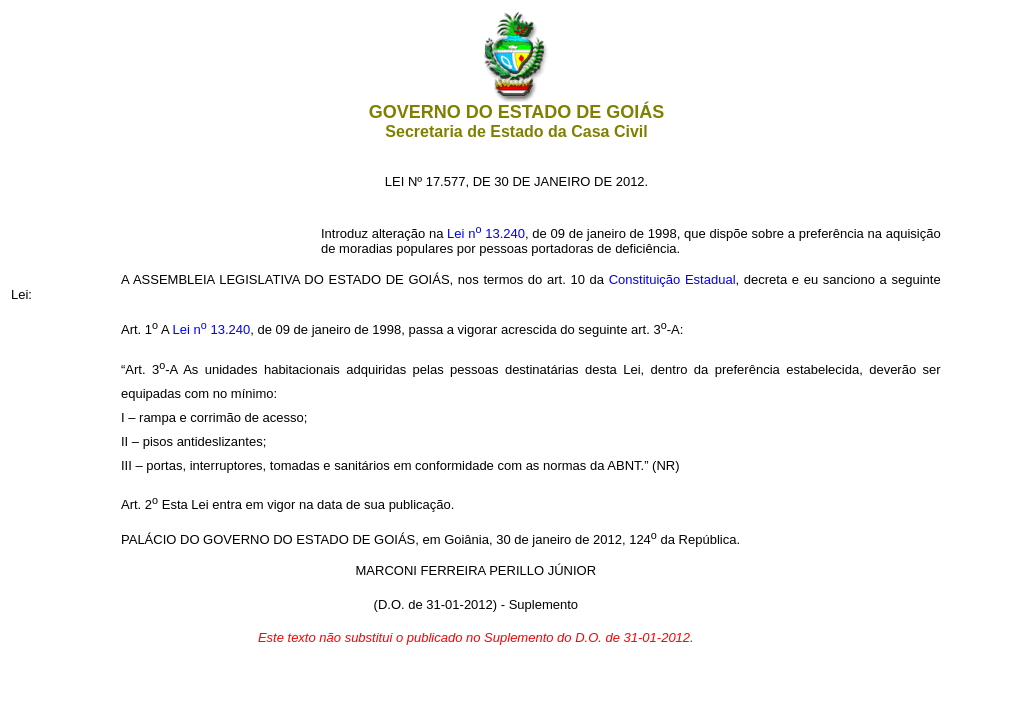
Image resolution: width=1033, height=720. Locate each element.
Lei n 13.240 (486, 233)
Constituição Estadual (672, 279)
